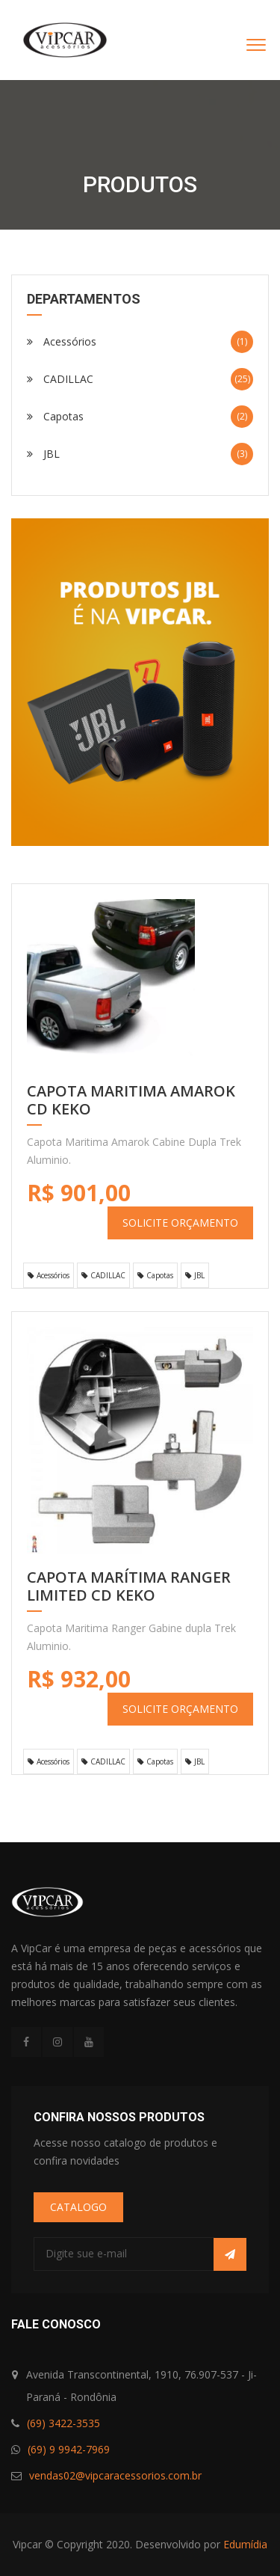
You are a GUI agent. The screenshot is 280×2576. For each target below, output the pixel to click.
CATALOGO (78, 2207)
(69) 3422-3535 (63, 2423)
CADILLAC (140, 379)
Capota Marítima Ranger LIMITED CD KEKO (129, 1586)
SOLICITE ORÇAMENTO (180, 1222)
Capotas (140, 416)
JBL (140, 454)
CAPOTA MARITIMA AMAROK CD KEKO (131, 1100)
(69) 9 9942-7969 (69, 2449)
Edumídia (245, 2544)
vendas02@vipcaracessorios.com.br (115, 2475)
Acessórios (140, 342)
